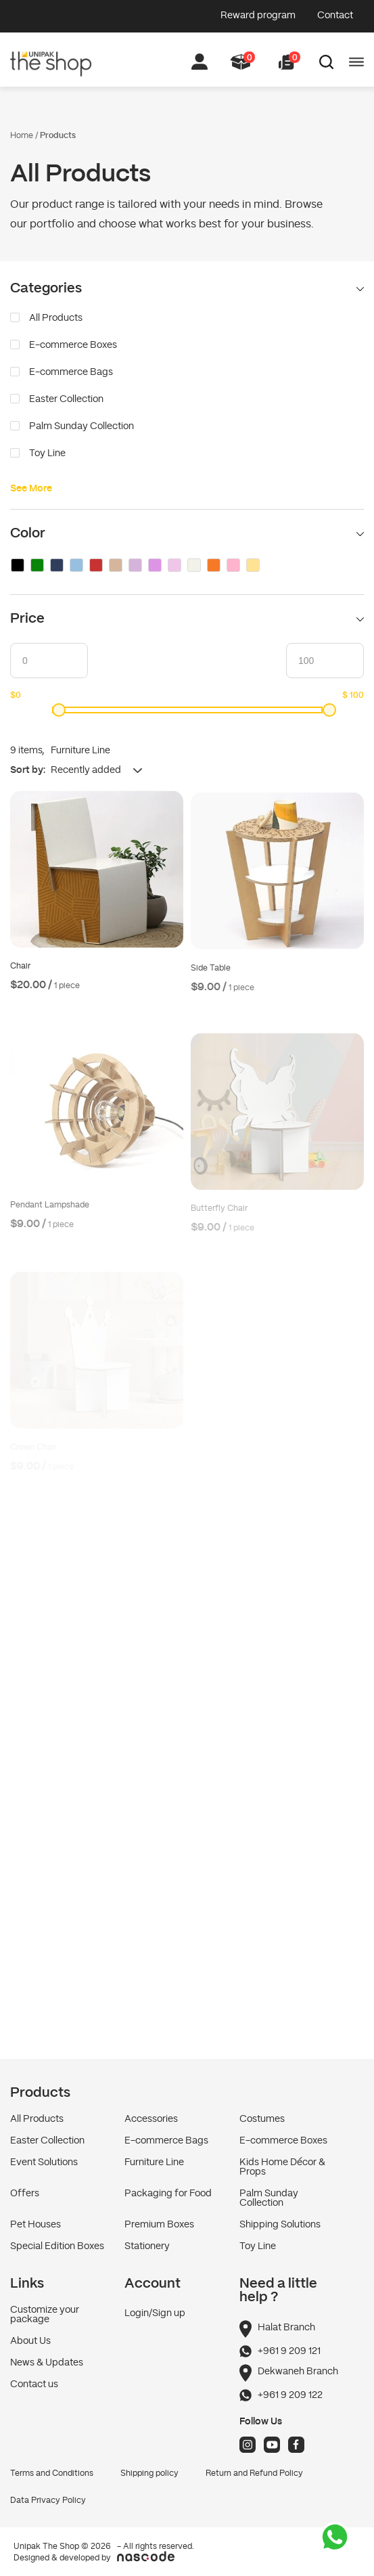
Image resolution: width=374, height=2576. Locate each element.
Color (187, 533)
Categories (187, 288)
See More (31, 488)
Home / (24, 135)
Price (187, 619)
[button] (286, 62)
